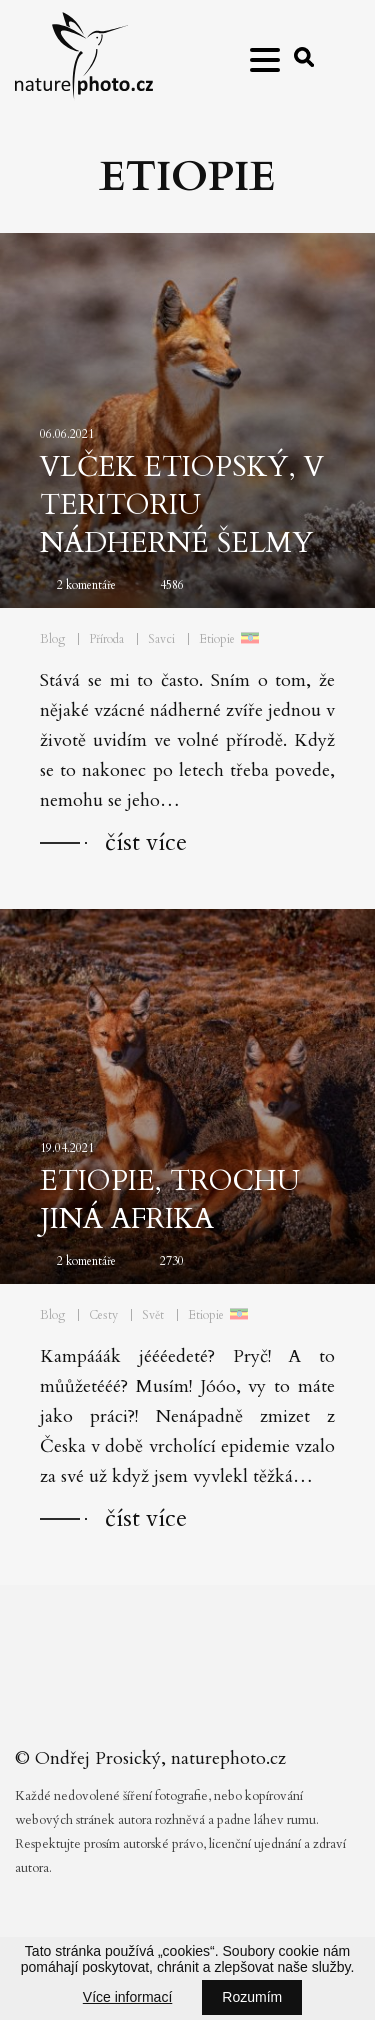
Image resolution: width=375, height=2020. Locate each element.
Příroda (106, 639)
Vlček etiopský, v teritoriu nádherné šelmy (182, 505)
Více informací (127, 1997)
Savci (161, 639)
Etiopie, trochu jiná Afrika (170, 1200)
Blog (52, 639)
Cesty (103, 1315)
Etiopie (217, 639)
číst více (146, 842)
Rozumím (252, 1997)
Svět (153, 1315)
